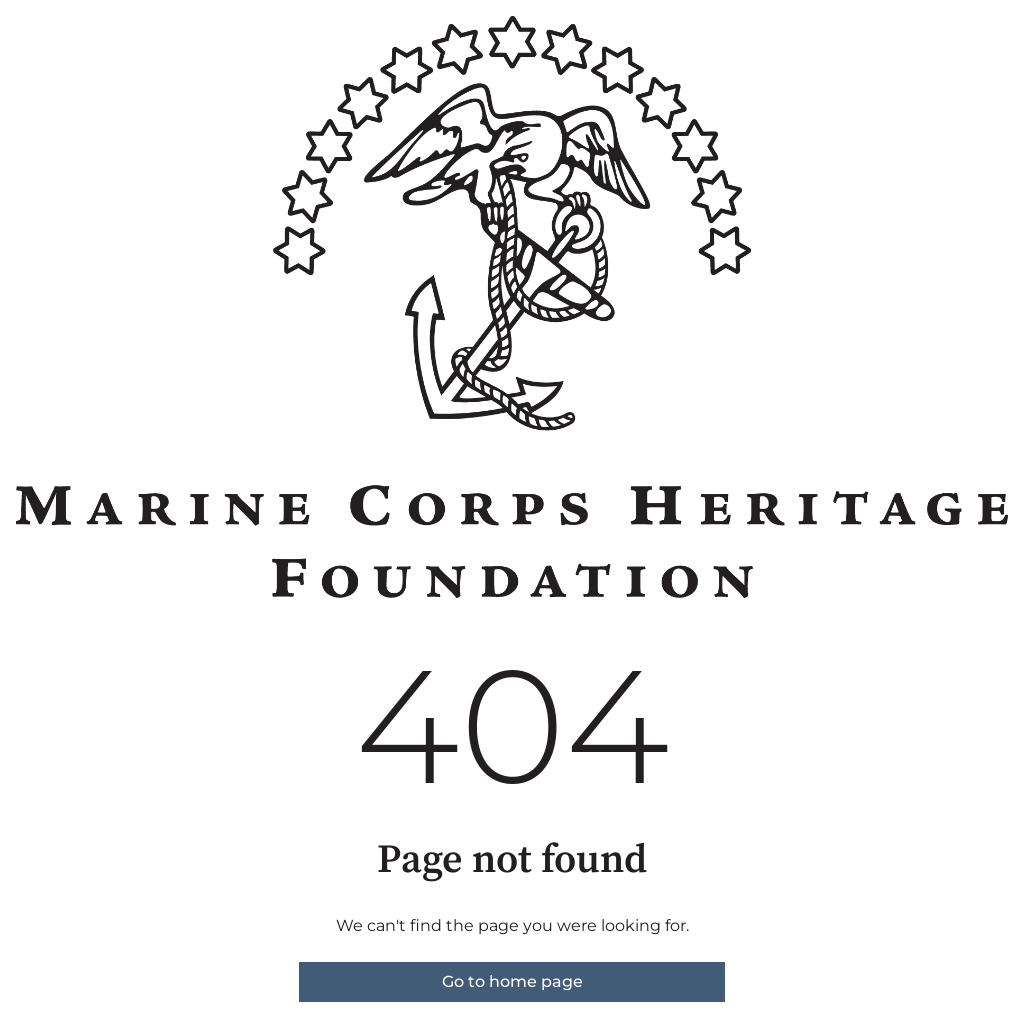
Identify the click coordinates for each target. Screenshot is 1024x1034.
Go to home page (512, 981)
